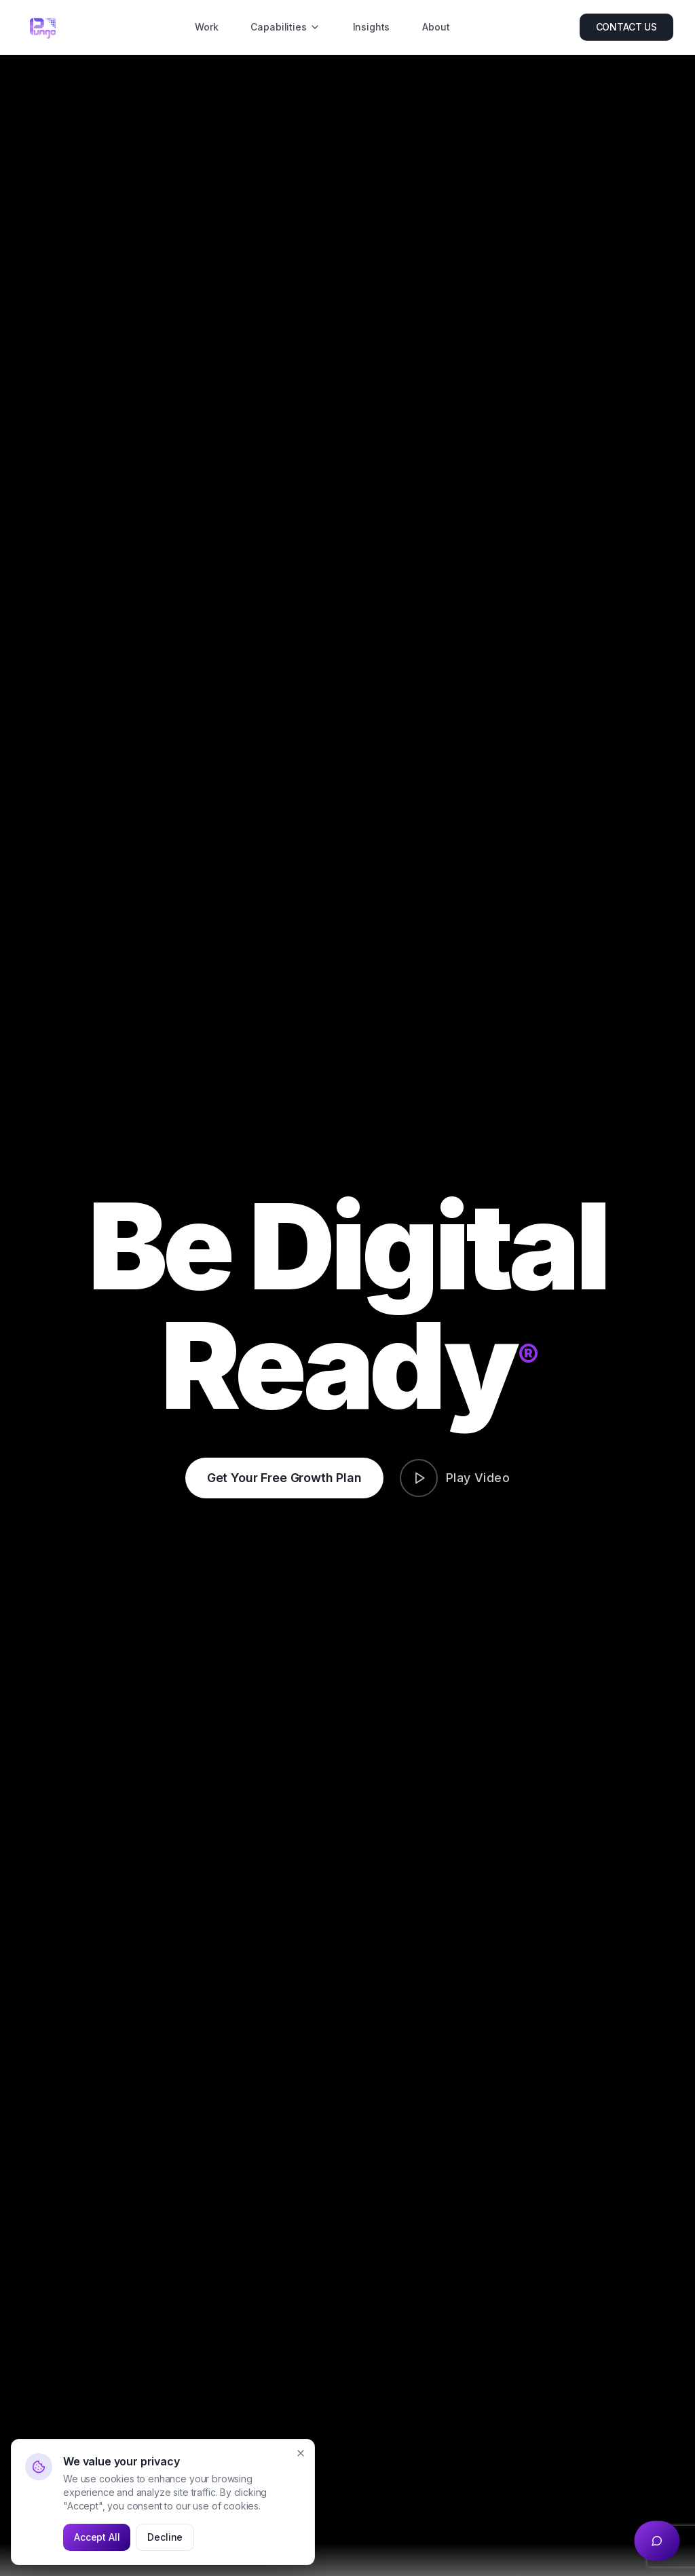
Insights (371, 27)
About (435, 27)
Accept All (96, 2537)
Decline (165, 2537)
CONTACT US (626, 27)
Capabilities (285, 27)
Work (206, 27)
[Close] (300, 2453)
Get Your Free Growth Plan (284, 1478)
